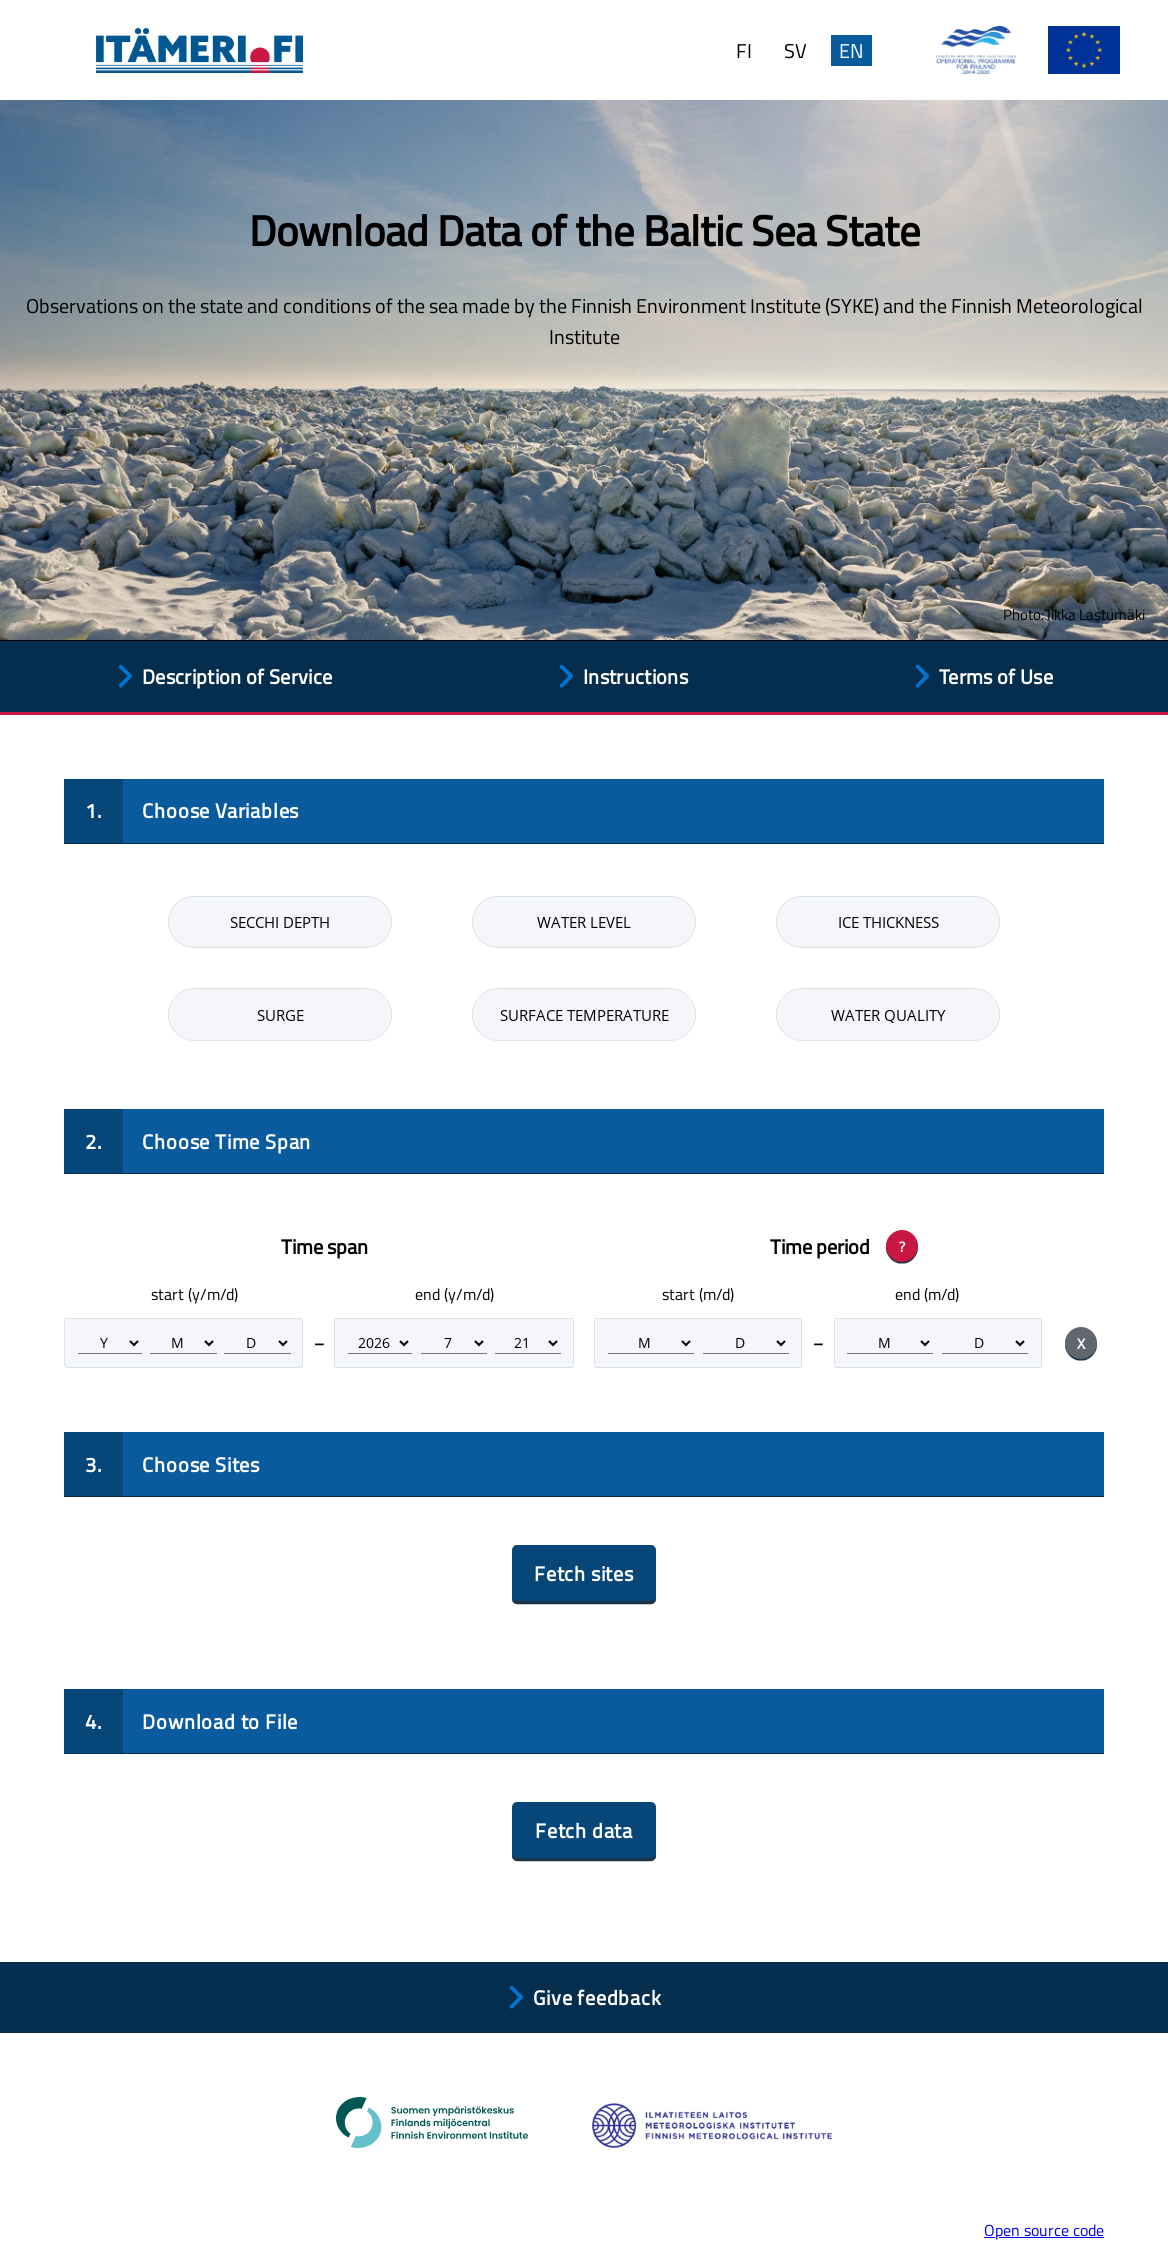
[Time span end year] (380, 1343)
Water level (584, 922)
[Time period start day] (746, 1343)
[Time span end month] (454, 1343)
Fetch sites (584, 1573)
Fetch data (584, 1830)
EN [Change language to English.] (851, 50)
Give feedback (597, 1997)
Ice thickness (888, 922)
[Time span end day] (528, 1343)
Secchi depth (280, 922)
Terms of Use (996, 676)
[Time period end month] (890, 1343)
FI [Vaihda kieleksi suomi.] (744, 50)
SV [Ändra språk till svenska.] (795, 50)
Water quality (888, 1015)
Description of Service (237, 676)
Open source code (1044, 2230)
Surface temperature (584, 1015)
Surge (280, 1015)
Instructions (635, 676)
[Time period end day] (985, 1343)
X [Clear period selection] (1081, 1343)
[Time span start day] (257, 1343)
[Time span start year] (110, 1343)
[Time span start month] (183, 1343)
